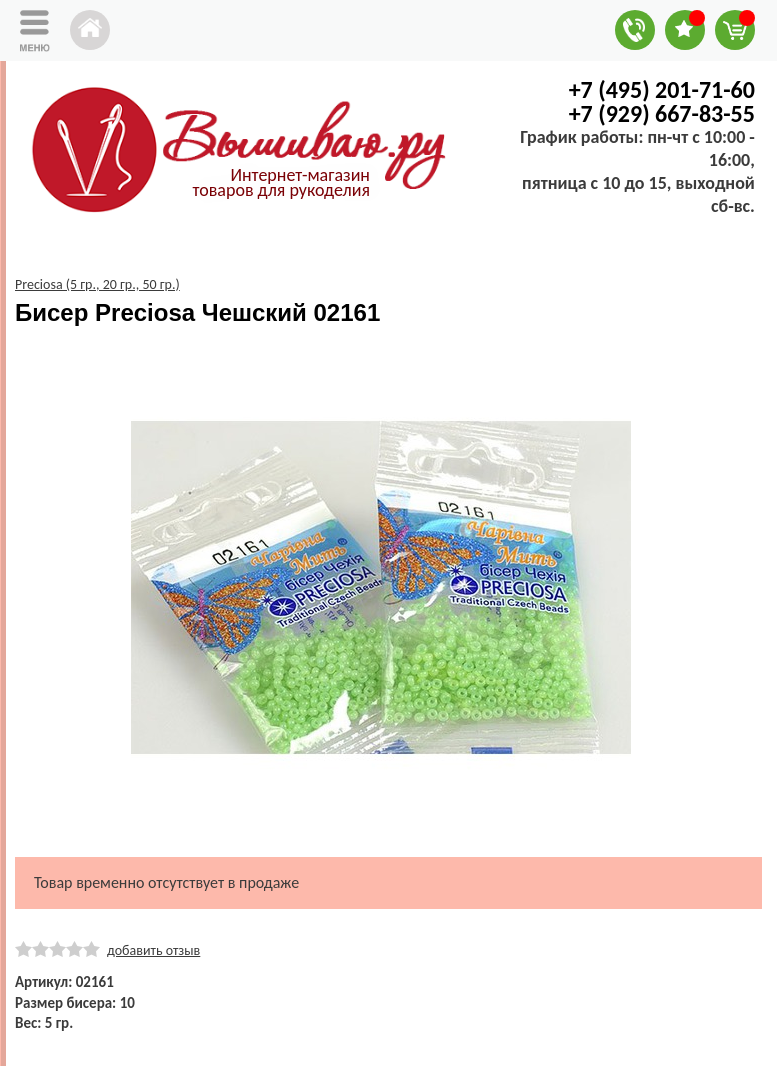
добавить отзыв (153, 950)
